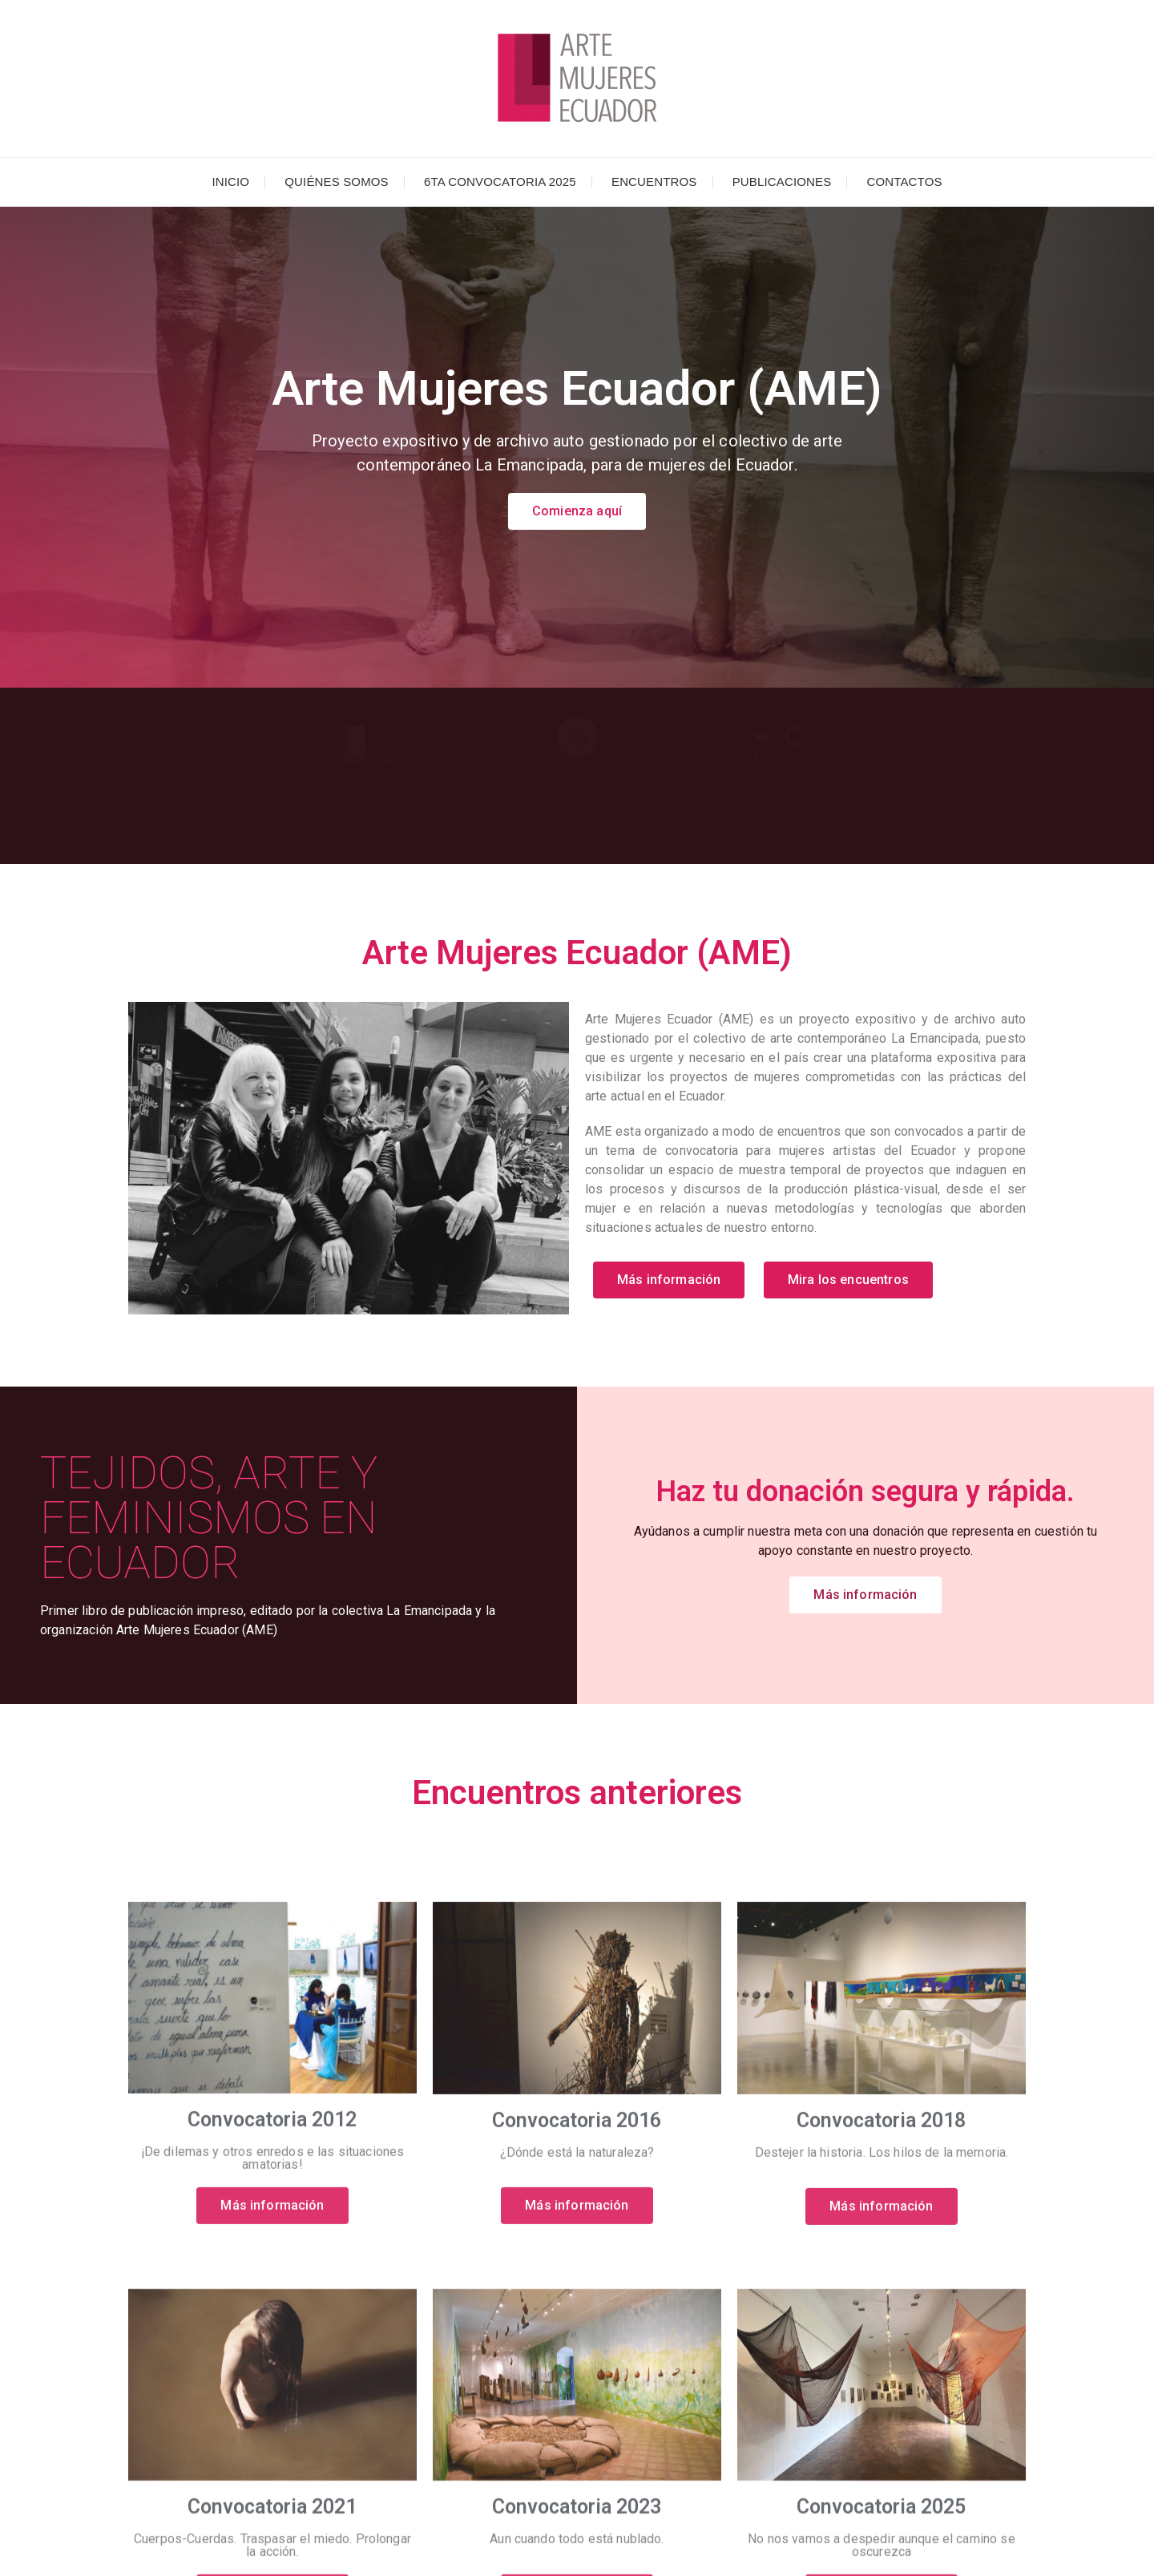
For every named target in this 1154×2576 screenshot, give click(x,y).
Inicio (230, 181)
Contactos (904, 181)
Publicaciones (782, 181)
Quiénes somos (336, 181)
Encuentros (654, 181)
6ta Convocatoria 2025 (500, 181)
